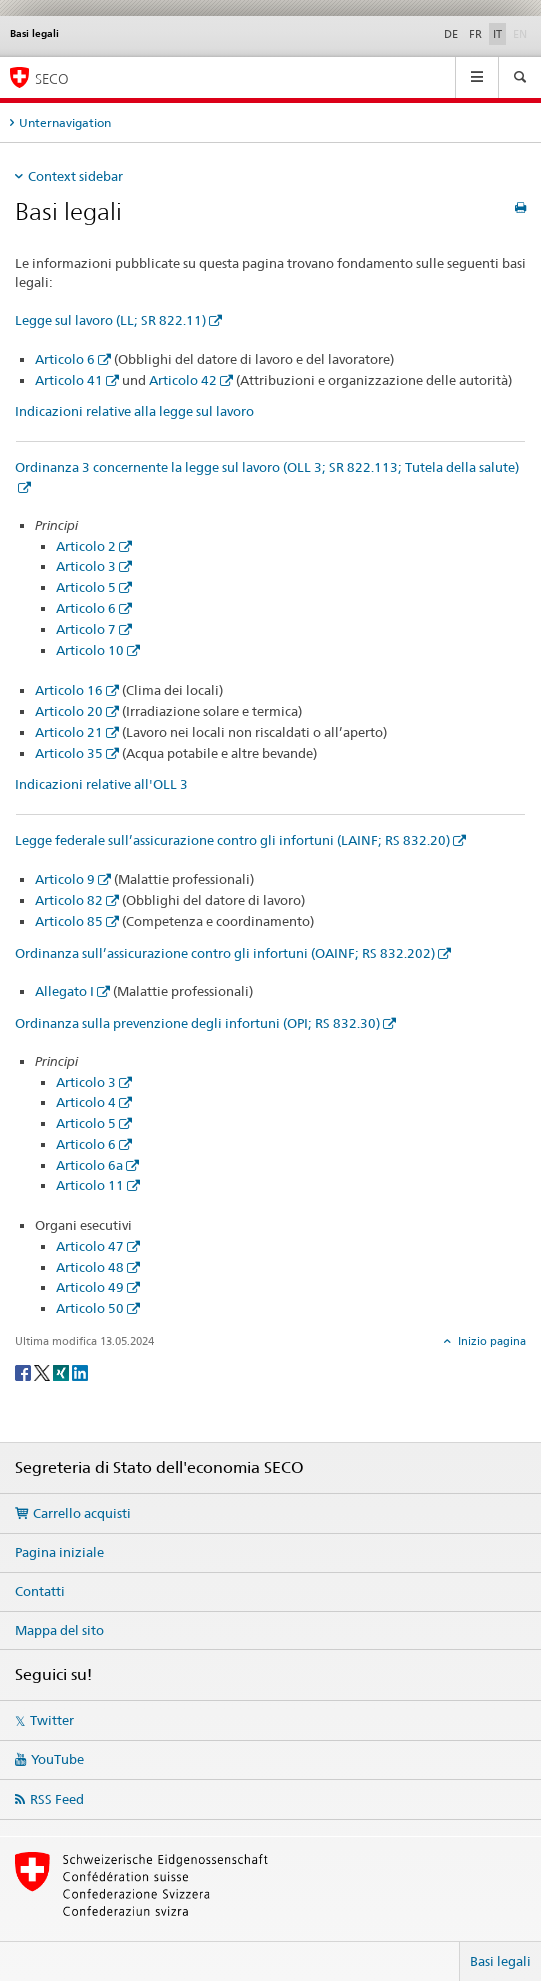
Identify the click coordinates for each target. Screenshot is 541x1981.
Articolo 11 (90, 1185)
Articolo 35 (69, 753)
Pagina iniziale (59, 1552)
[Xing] (62, 1371)
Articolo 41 (69, 380)
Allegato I (64, 991)
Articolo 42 (183, 380)
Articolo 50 (90, 1308)
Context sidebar (75, 176)
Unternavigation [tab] (65, 122)
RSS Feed (57, 1799)
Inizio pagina (490, 1341)
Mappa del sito (59, 1630)
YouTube (57, 1759)
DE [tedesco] (451, 34)
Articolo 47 (90, 1246)
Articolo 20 (69, 711)
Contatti (40, 1591)
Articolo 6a (89, 1165)
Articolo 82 (69, 900)
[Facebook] (24, 1371)
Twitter (52, 1720)
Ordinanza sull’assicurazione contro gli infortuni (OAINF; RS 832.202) (225, 953)
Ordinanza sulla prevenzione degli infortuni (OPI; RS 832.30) (197, 1023)
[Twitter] (43, 1371)
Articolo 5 (86, 587)
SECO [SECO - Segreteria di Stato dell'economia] (52, 78)
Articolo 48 (90, 1267)
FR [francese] (475, 34)
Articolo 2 (86, 546)
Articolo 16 (69, 690)
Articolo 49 (90, 1287)
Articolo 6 (65, 359)
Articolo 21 (69, 732)
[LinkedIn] (80, 1371)
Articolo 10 (90, 650)
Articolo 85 (69, 921)
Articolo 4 (86, 1102)
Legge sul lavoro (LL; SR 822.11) (110, 320)
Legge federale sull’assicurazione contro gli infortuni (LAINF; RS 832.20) (232, 840)
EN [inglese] (522, 33)
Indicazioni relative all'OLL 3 (101, 784)
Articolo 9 (65, 879)
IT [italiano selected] (497, 34)
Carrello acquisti (82, 1513)
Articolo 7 (86, 629)
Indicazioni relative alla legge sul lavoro (134, 411)
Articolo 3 (86, 566)
